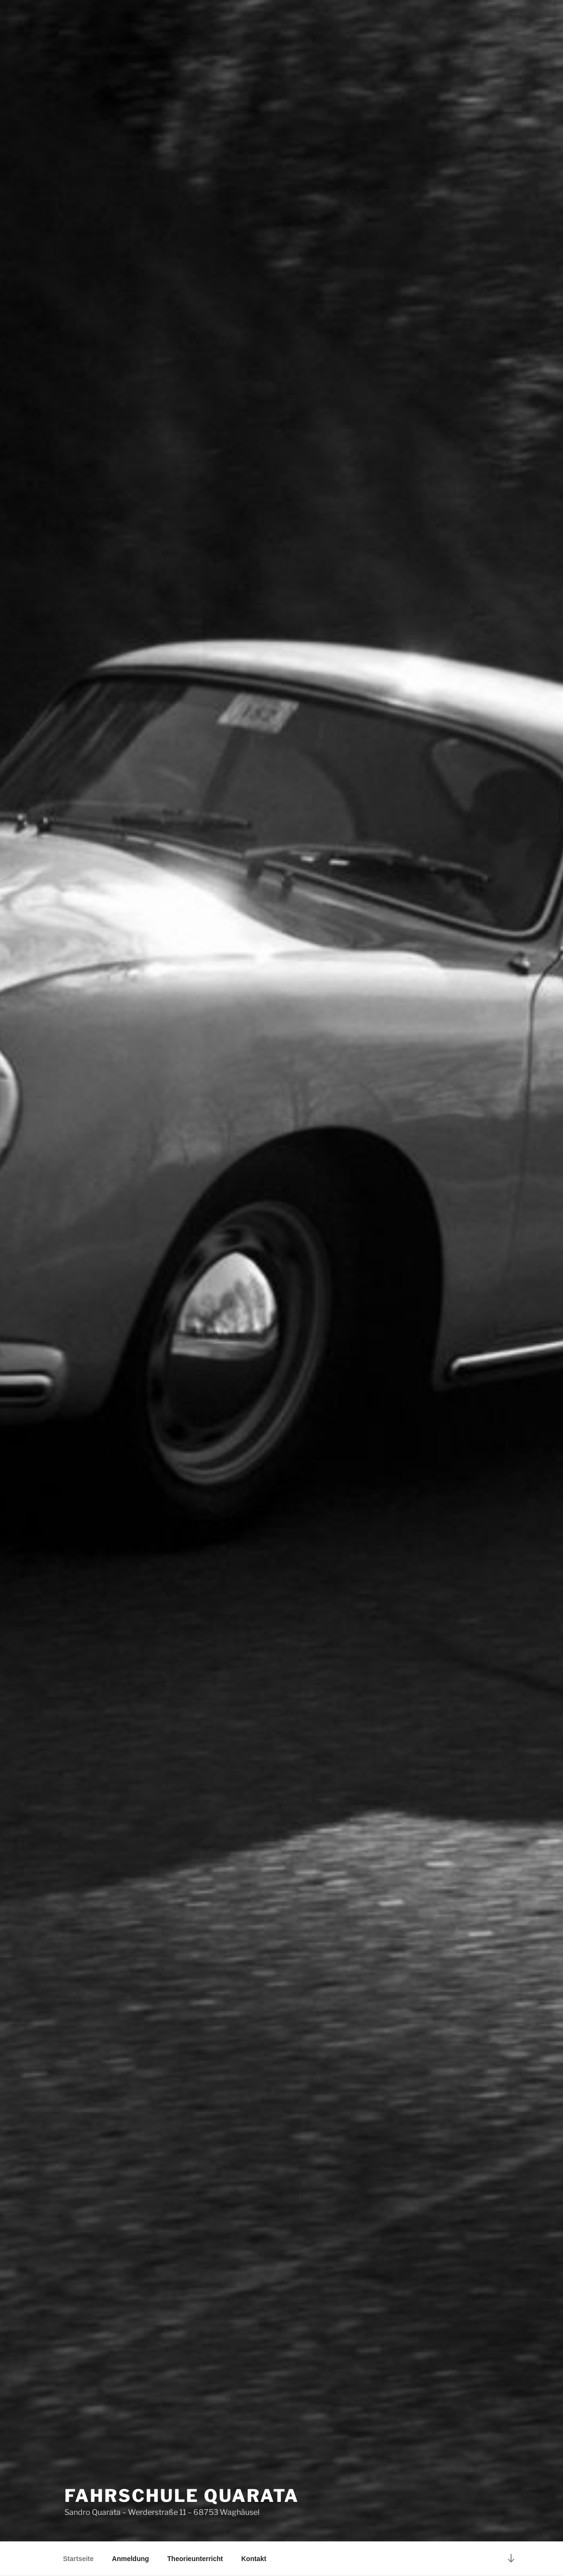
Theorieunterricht (195, 2559)
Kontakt (253, 2559)
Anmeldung (130, 2559)
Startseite (78, 2559)
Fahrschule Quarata (182, 2495)
